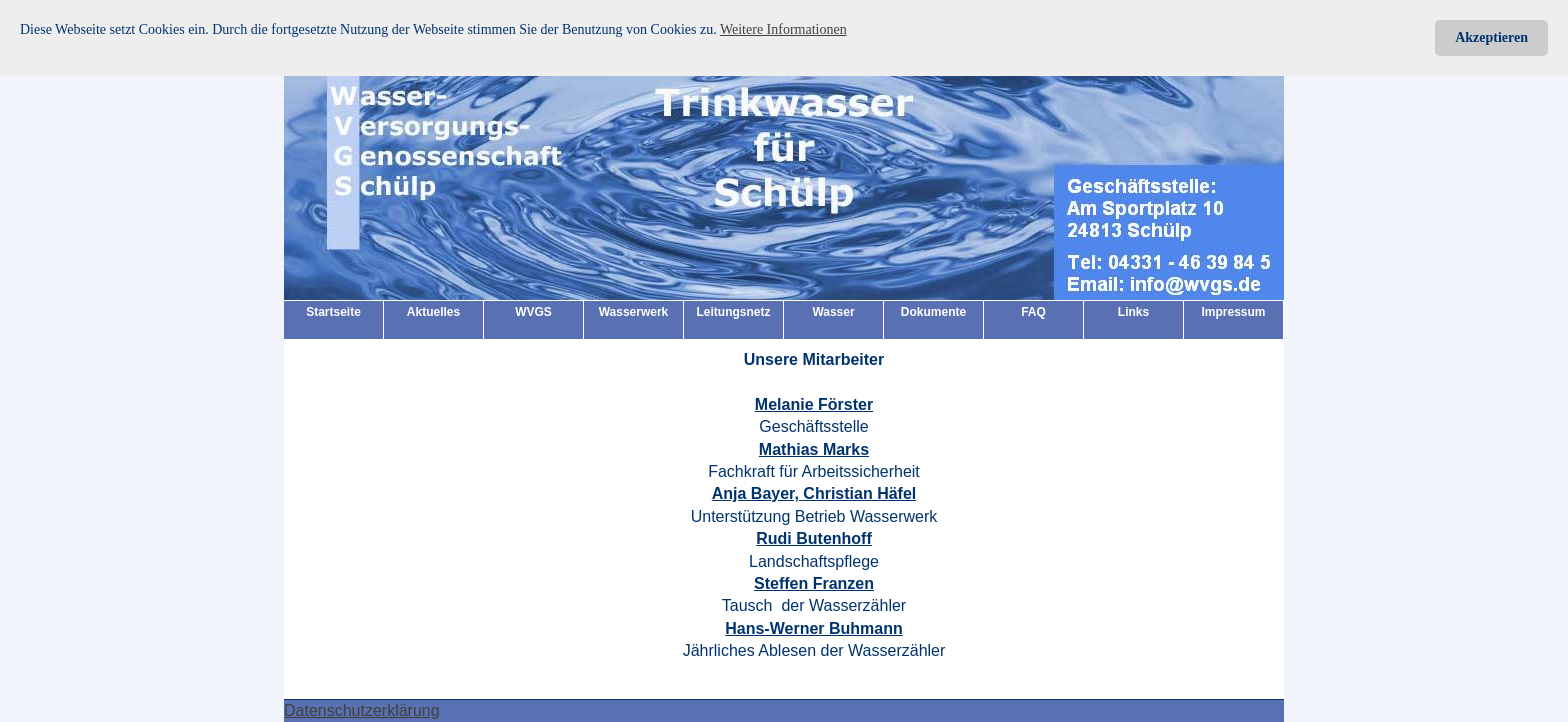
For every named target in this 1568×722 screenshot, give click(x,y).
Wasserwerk (634, 312)
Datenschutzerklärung (362, 710)
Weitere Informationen (783, 29)
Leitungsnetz (734, 312)
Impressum (1233, 312)
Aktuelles (433, 312)
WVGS (533, 312)
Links (1133, 312)
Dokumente (933, 312)
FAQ (1033, 312)
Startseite (333, 312)
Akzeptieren (1491, 37)
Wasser (833, 312)
